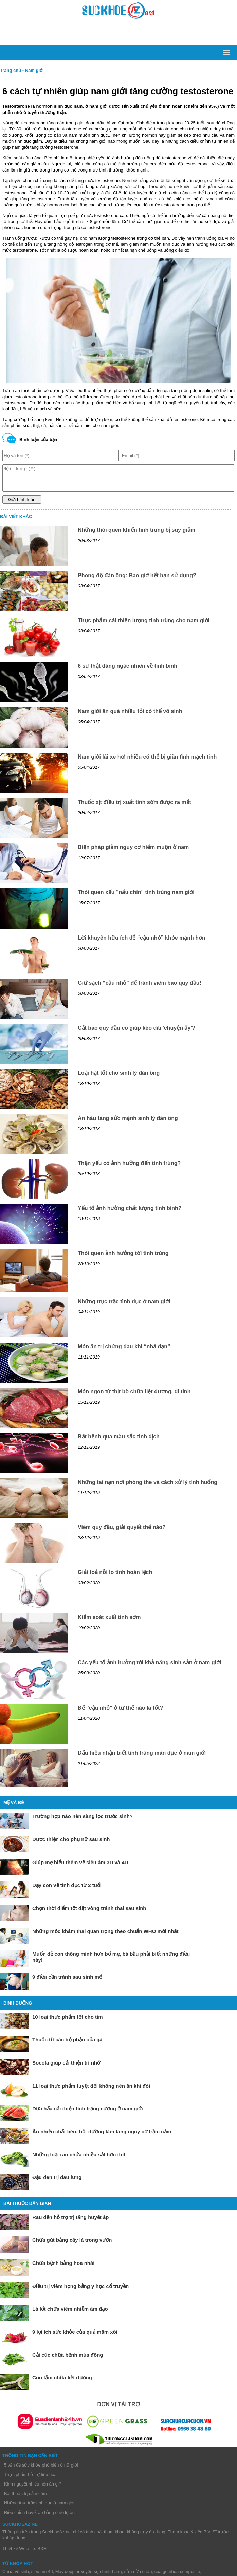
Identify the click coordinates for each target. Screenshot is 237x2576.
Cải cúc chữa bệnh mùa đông (67, 2360)
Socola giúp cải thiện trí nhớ (66, 2068)
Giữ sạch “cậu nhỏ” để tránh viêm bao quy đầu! (139, 988)
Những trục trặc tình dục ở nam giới (124, 1306)
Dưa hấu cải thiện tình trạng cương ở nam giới (87, 2113)
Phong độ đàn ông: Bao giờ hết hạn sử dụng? (137, 580)
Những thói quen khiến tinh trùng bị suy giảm (136, 535)
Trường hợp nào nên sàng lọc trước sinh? (82, 1821)
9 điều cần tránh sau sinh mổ (67, 1982)
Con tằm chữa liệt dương (62, 2383)
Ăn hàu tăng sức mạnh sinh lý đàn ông (128, 1123)
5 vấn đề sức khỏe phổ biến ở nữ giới (41, 2470)
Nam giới (34, 70)
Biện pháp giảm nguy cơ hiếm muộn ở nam (133, 852)
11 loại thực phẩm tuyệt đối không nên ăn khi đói (91, 2091)
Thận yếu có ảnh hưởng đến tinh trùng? (129, 1168)
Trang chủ (10, 70)
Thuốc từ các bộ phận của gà (67, 2045)
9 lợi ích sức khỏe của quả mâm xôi (74, 2337)
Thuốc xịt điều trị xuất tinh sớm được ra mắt (134, 807)
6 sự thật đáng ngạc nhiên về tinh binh (127, 671)
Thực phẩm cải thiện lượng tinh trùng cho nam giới (143, 625)
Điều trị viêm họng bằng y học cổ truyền (80, 2291)
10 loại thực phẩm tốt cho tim (67, 2022)
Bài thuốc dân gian (27, 2208)
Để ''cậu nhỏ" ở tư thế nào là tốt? (120, 1713)
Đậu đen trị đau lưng (56, 2182)
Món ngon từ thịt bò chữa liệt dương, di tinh (134, 1397)
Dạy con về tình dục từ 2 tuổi (67, 1890)
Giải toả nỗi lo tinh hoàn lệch (115, 1577)
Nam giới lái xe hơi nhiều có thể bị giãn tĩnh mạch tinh (147, 762)
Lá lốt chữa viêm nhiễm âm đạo (70, 2314)
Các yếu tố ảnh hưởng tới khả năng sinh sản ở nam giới (149, 1667)
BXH (42, 2553)
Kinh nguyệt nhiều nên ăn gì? (32, 2489)
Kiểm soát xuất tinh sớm (109, 1622)
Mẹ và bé (13, 1807)
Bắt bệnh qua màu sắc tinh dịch (119, 1442)
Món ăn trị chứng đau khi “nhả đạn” (124, 1351)
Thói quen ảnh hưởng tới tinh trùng (123, 1258)
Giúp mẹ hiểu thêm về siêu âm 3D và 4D (80, 1867)
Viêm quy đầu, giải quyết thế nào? (122, 1532)
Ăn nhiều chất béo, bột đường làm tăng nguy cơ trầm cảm (101, 2136)
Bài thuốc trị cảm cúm (25, 2498)
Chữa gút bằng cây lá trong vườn (72, 2245)
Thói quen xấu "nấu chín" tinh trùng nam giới (136, 897)
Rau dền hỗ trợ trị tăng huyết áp (70, 2222)
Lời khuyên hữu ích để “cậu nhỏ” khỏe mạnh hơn (141, 943)
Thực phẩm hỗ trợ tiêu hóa (30, 2479)
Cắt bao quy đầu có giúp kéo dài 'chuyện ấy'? (136, 1033)
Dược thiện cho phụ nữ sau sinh (71, 1844)
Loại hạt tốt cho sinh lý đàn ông (119, 1078)
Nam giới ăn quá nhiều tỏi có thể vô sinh (130, 716)
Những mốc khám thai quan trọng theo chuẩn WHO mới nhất (105, 1936)
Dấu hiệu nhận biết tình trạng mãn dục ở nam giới (142, 1758)
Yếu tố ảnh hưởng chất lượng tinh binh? (130, 1213)
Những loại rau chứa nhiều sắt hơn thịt (78, 2159)
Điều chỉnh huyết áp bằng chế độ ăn (39, 2517)
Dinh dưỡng (17, 2008)
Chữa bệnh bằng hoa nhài (63, 2268)
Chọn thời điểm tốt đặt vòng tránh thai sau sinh (89, 1913)
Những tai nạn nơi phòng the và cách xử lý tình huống (147, 1487)
